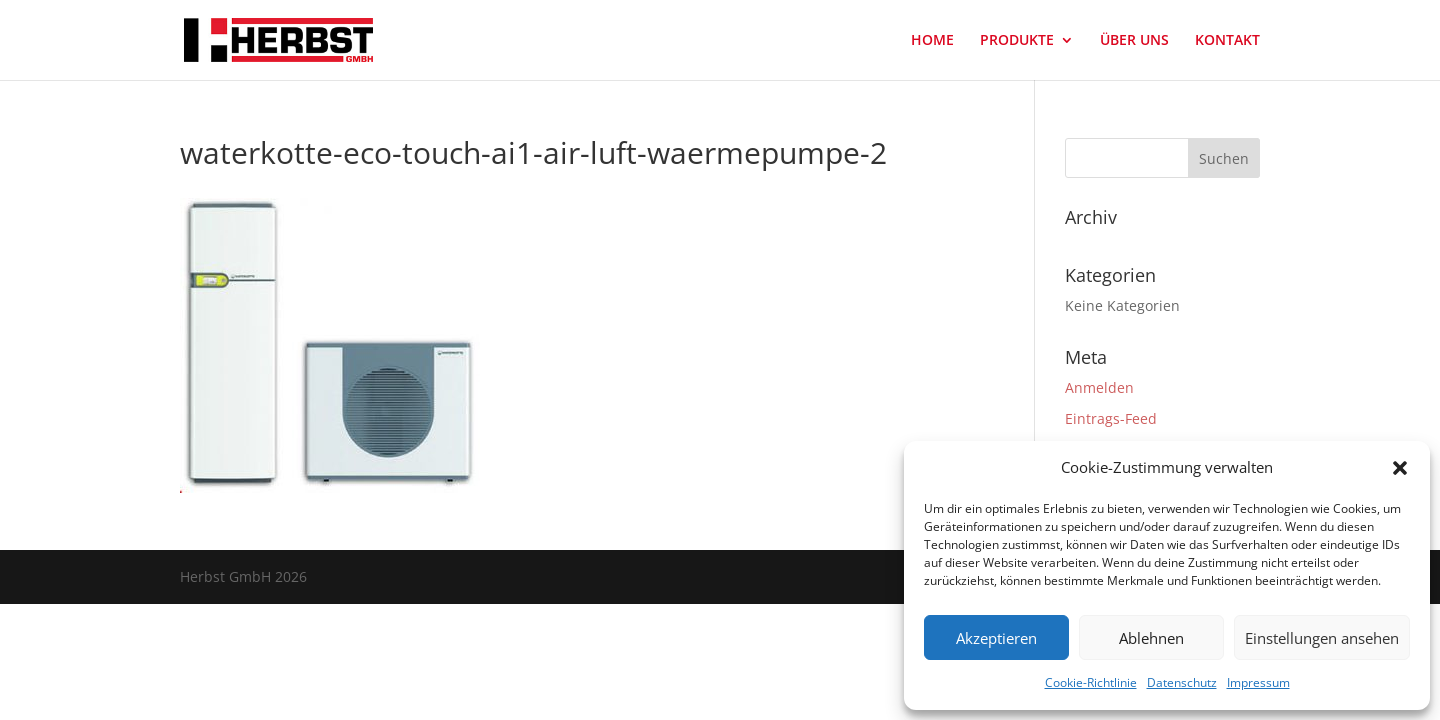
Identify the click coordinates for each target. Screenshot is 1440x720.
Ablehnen (1151, 638)
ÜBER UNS (1134, 41)
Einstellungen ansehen (1322, 638)
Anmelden (1099, 387)
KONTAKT (1227, 41)
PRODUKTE (1017, 41)
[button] (1400, 468)
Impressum (1258, 682)
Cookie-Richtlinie (1091, 682)
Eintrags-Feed (1111, 418)
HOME (932, 41)
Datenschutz (1182, 682)
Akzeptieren (996, 638)
